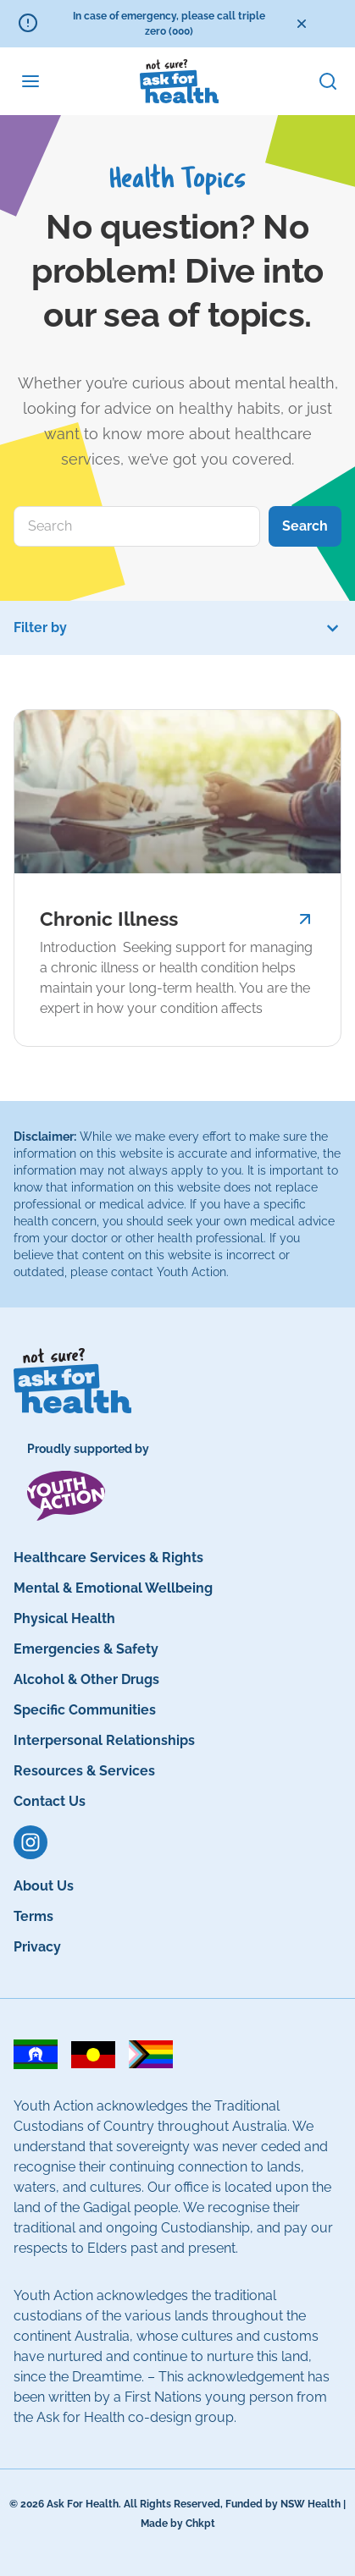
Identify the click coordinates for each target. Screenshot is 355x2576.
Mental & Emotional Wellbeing (113, 1588)
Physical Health (64, 1618)
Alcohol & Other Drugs (86, 1679)
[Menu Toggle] (30, 81)
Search (305, 526)
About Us (44, 1886)
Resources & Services (84, 1771)
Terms (33, 1916)
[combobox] (137, 526)
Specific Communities (85, 1710)
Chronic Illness (109, 918)
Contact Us (50, 1801)
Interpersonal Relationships (104, 1740)
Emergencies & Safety (86, 1649)
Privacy (37, 1947)
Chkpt (200, 2523)
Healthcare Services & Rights (108, 1557)
